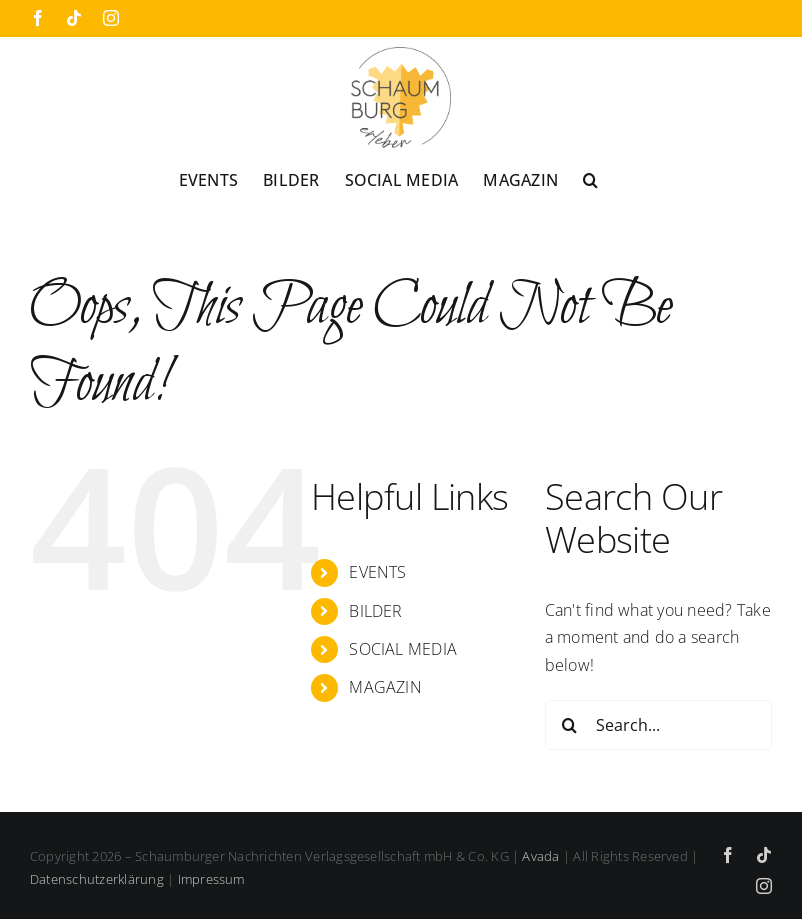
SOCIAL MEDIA (403, 649)
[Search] (570, 725)
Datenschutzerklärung (97, 879)
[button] (590, 179)
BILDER (375, 611)
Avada (540, 856)
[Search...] (658, 725)
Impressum (211, 879)
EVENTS (377, 572)
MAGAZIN (385, 687)
